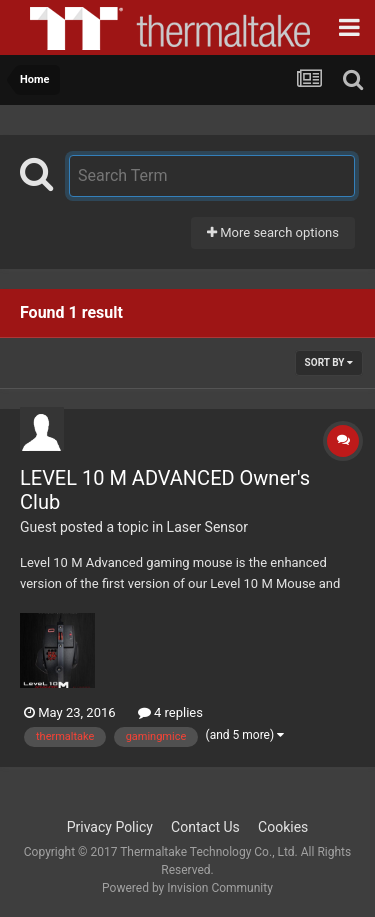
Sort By (329, 362)
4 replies (170, 712)
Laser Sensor (207, 527)
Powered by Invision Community (187, 888)
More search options (273, 232)
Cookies (283, 827)
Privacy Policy (110, 827)
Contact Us (205, 827)
